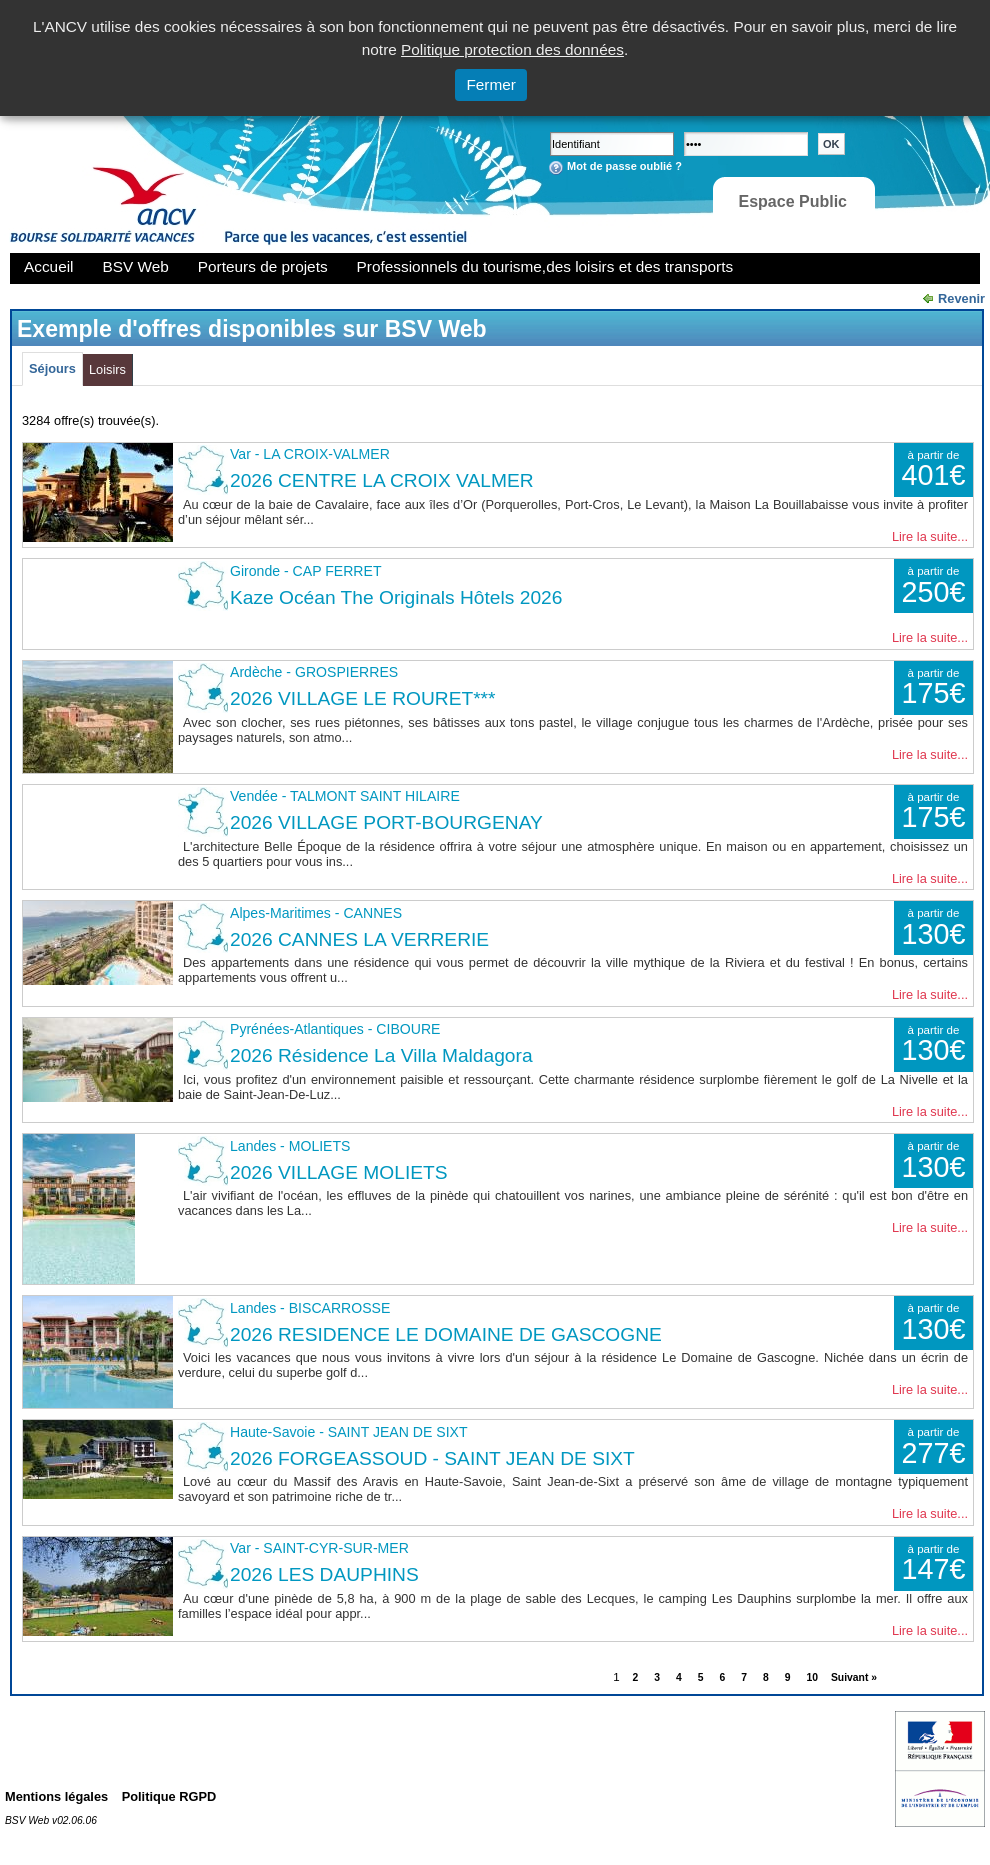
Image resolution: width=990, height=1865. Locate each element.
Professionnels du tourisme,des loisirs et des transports (545, 266)
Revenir (961, 298)
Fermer (491, 84)
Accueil (49, 266)
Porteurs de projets (263, 266)
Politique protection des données (512, 49)
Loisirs (107, 369)
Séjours (52, 368)
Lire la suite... (930, 536)
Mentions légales (56, 1796)
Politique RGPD (169, 1796)
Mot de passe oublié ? (624, 166)
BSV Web (136, 266)
